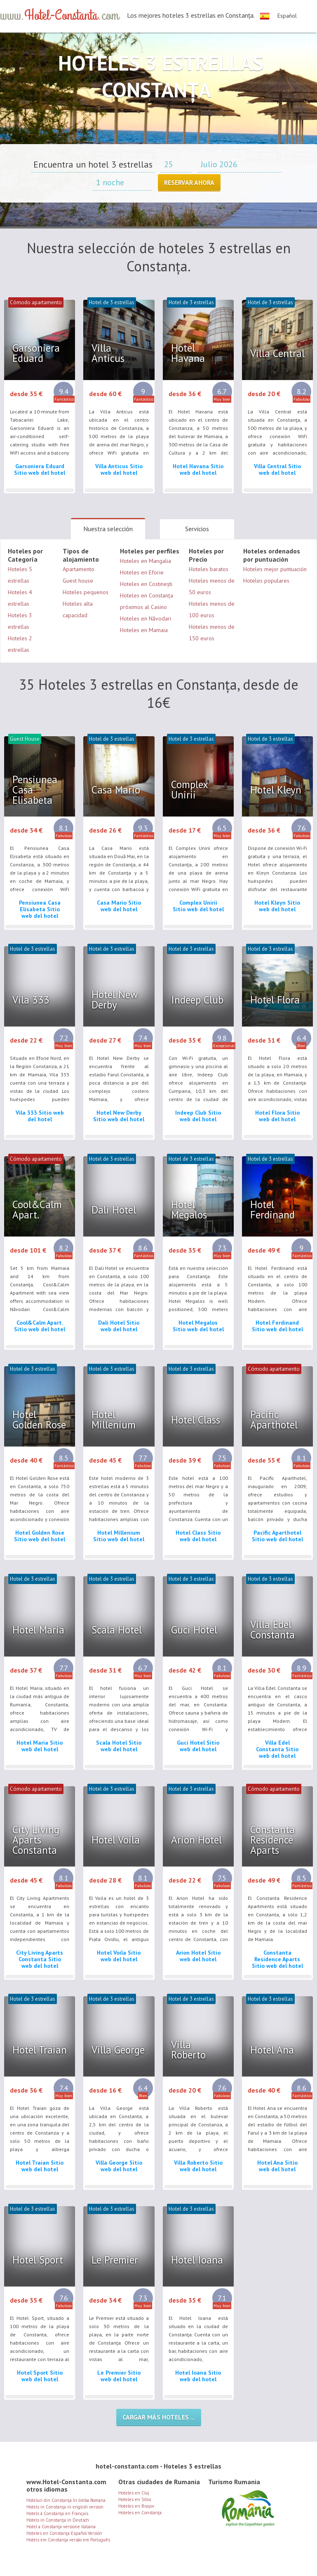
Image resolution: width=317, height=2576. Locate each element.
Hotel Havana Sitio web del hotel (198, 469)
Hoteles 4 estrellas (20, 597)
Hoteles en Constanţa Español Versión (64, 2533)
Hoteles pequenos (85, 592)
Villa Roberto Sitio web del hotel (198, 2166)
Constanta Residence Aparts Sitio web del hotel (277, 1959)
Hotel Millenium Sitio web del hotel (118, 1536)
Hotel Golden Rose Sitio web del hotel (39, 1536)
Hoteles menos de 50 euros (212, 586)
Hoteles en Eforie (142, 572)
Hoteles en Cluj (133, 2493)
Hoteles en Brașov (136, 2506)
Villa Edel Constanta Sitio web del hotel (277, 1749)
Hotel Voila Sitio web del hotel (119, 1956)
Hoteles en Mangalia (145, 561)
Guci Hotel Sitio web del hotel (198, 1746)
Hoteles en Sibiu (134, 2499)
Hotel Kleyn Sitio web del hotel (277, 906)
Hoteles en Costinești (146, 584)
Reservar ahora (189, 182)
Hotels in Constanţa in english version (64, 2507)
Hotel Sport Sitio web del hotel (40, 2376)
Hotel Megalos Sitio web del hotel (198, 1326)
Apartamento (78, 569)
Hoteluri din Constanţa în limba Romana (66, 2500)
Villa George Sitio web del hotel (119, 2166)
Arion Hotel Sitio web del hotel (198, 1956)
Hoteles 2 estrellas (20, 644)
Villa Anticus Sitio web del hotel (119, 469)
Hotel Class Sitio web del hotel (198, 1536)
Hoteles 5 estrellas (20, 574)
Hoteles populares (266, 580)
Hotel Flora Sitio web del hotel (277, 1116)
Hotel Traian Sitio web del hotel (39, 2166)
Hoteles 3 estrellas (20, 620)
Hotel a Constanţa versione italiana (61, 2526)
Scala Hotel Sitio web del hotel (118, 1746)
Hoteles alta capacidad (78, 609)
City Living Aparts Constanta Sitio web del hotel (39, 1959)
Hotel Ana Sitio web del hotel (277, 2166)
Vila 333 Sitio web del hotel (40, 1116)
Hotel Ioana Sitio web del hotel (198, 2376)
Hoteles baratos (208, 569)
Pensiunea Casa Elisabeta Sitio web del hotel (40, 909)
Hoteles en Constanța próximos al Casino (146, 601)
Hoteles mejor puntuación (275, 569)
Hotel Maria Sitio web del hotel (39, 1746)
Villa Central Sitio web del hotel (277, 469)
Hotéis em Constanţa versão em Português (68, 2540)
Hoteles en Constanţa (140, 2512)
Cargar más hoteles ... (158, 2417)
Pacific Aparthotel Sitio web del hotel (277, 1536)
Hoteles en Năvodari (145, 618)
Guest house (78, 580)
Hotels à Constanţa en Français (57, 2513)
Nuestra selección (108, 529)
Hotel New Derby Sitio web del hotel (118, 1116)
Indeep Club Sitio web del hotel (198, 1116)
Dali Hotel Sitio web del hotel (118, 1326)
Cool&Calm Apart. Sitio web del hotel (39, 1326)
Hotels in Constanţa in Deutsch (57, 2520)
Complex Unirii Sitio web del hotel (198, 906)
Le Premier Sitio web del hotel (119, 2376)
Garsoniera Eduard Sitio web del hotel (39, 469)
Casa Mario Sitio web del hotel (119, 906)
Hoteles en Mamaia (144, 630)
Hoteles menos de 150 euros (212, 632)
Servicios (197, 529)
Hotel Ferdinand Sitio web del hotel (277, 1326)
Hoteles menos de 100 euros (212, 609)
